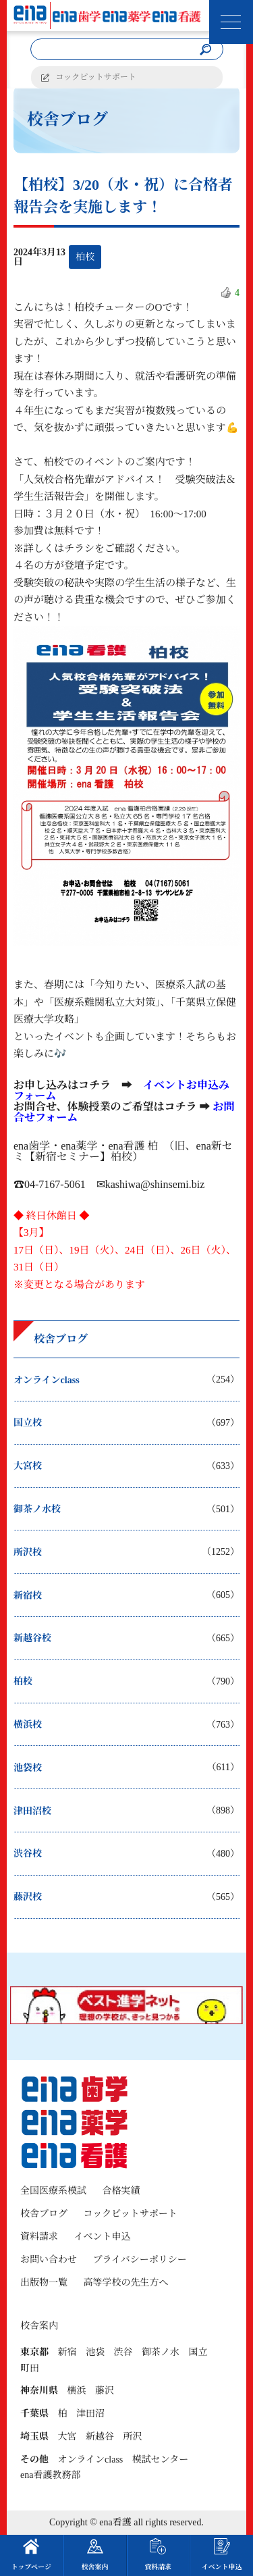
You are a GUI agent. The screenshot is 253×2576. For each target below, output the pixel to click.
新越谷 (100, 2436)
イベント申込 (102, 2237)
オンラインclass (90, 2459)
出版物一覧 (43, 2282)
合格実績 (121, 2191)
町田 (29, 2368)
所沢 (132, 2436)
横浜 (76, 2391)
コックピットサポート (96, 77)
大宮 (67, 2436)
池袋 (95, 2352)
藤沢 (104, 2391)
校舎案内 (95, 2554)
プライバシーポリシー (140, 2260)
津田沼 (90, 2413)
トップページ (31, 2554)
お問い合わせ (48, 2260)
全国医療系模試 (53, 2191)
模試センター (160, 2459)
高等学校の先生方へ (126, 2282)
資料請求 (39, 2237)
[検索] (206, 49)
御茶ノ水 (160, 2352)
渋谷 (123, 2352)
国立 (198, 2352)
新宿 (67, 2352)
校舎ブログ (43, 2214)
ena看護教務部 (50, 2475)
